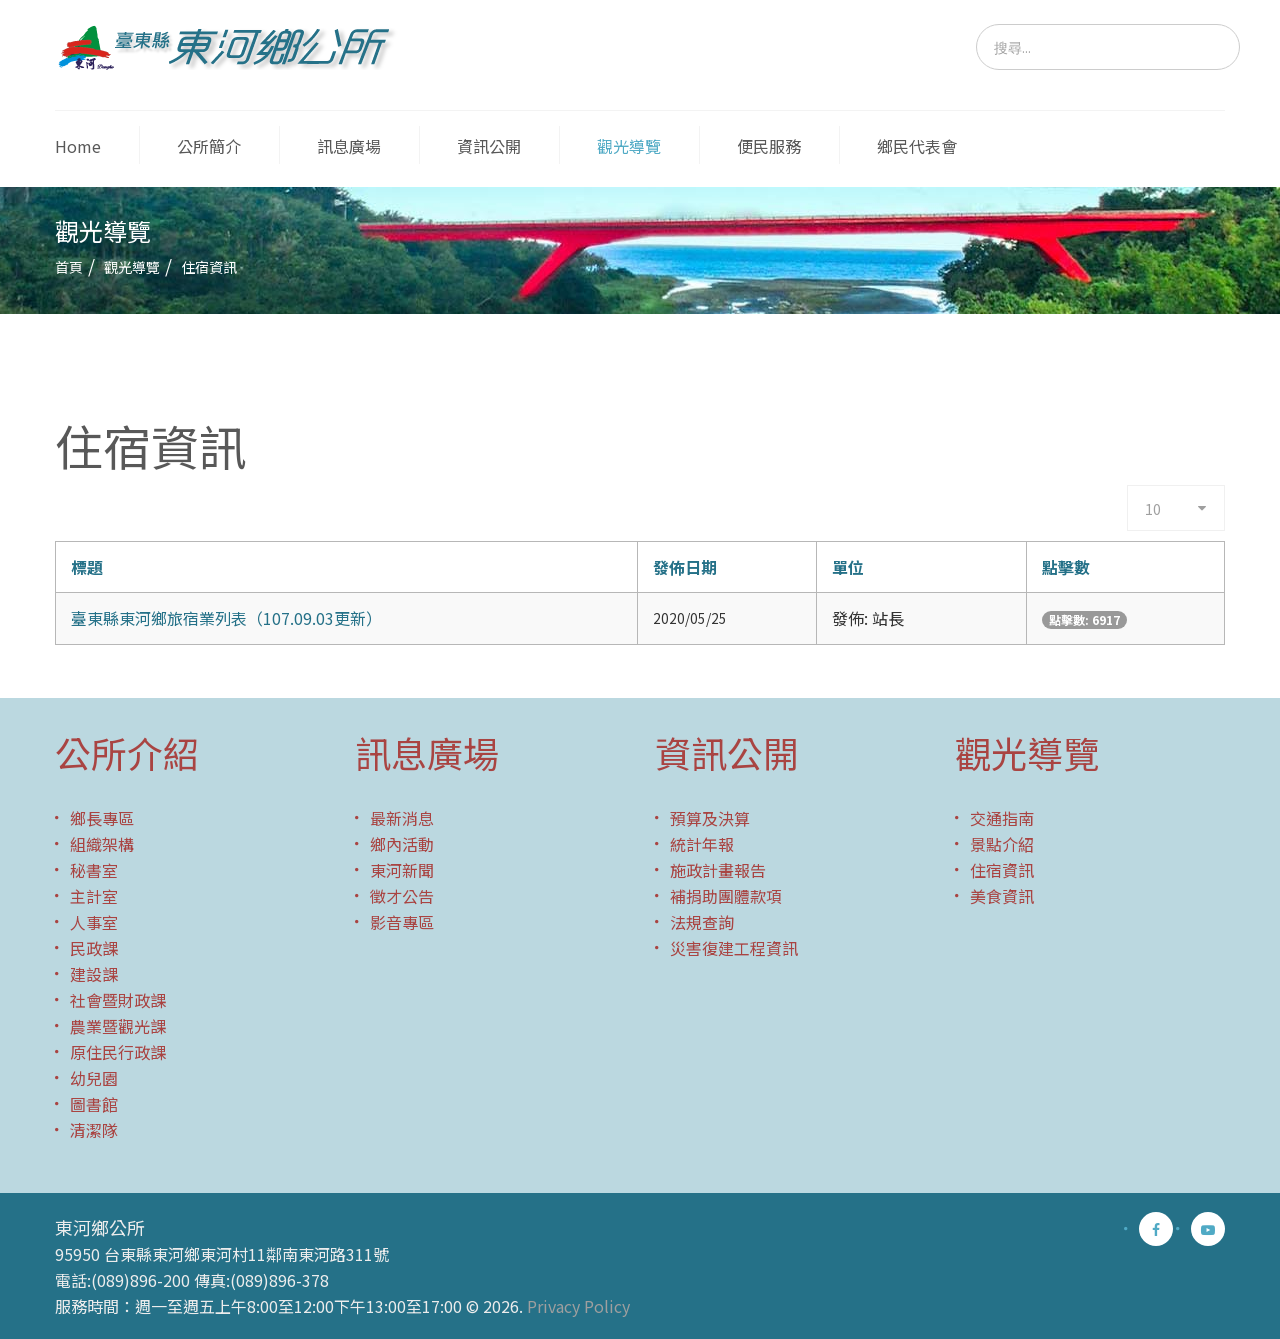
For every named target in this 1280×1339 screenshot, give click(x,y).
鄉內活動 (402, 844)
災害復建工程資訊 (734, 948)
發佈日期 (685, 567)
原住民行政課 (118, 1052)
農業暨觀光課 (118, 1026)
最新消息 (402, 818)
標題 (87, 567)
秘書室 (94, 870)
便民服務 (769, 146)
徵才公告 (402, 896)
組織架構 (102, 844)
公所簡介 (209, 146)
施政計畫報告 (718, 870)
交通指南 (1002, 818)
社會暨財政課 (118, 1000)
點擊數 (1066, 567)
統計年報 (702, 844)
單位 (848, 567)
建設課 (94, 974)
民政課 (94, 948)
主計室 (94, 896)
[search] (1108, 47)
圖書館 (94, 1104)
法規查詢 (702, 922)
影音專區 (402, 922)
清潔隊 (94, 1130)
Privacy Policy (578, 1306)
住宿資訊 (1002, 870)
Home (78, 146)
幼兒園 (94, 1078)
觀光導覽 (629, 146)
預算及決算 (710, 818)
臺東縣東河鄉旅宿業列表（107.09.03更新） (226, 618)
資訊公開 (489, 146)
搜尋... (976, 24)
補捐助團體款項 (726, 896)
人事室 (94, 922)
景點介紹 (1002, 844)
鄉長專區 (102, 818)
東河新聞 (402, 870)
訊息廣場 (349, 146)
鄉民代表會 (917, 146)
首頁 (69, 267)
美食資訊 (1002, 896)
